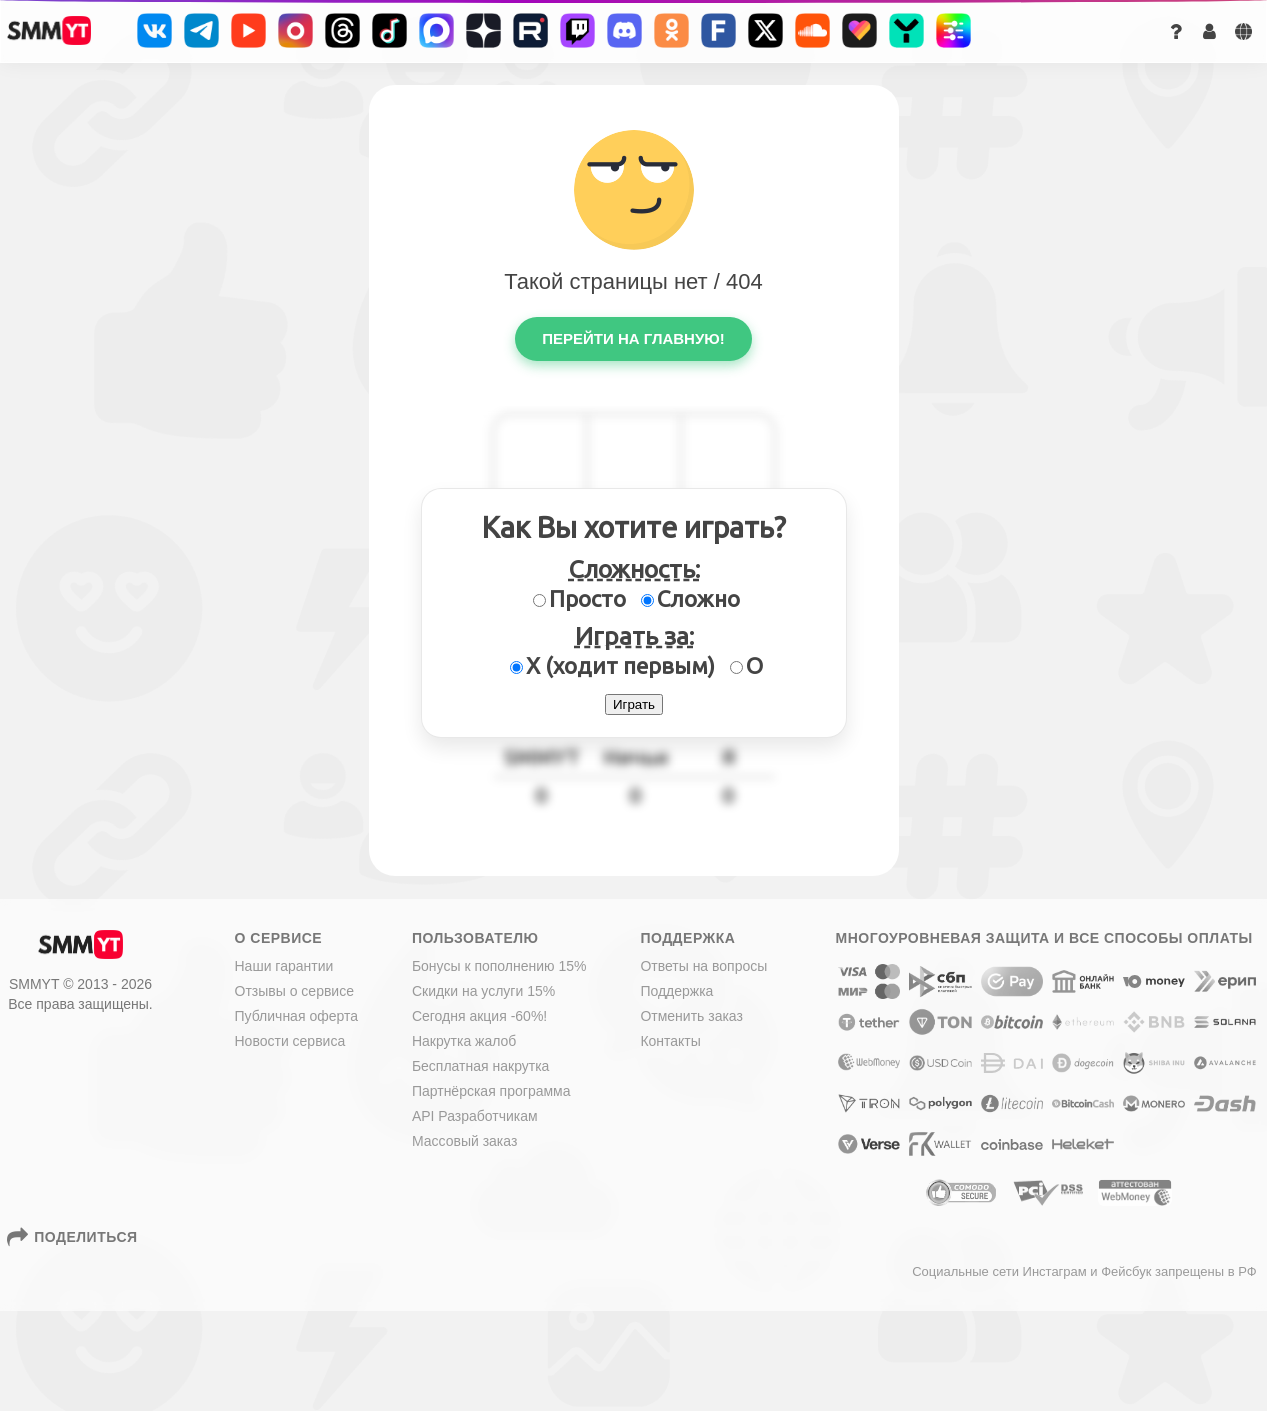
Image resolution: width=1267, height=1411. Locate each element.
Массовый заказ (464, 1141)
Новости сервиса (290, 1041)
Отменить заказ (691, 1016)
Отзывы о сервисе (294, 991)
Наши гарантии (284, 966)
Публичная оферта (297, 1016)
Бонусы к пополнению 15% (499, 966)
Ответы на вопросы (703, 966)
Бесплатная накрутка (481, 1066)
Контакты (670, 1041)
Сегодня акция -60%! (479, 1016)
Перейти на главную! (633, 338)
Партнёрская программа (491, 1091)
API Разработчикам (475, 1116)
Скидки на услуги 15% (483, 991)
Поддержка (676, 991)
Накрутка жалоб (464, 1041)
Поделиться (74, 1237)
